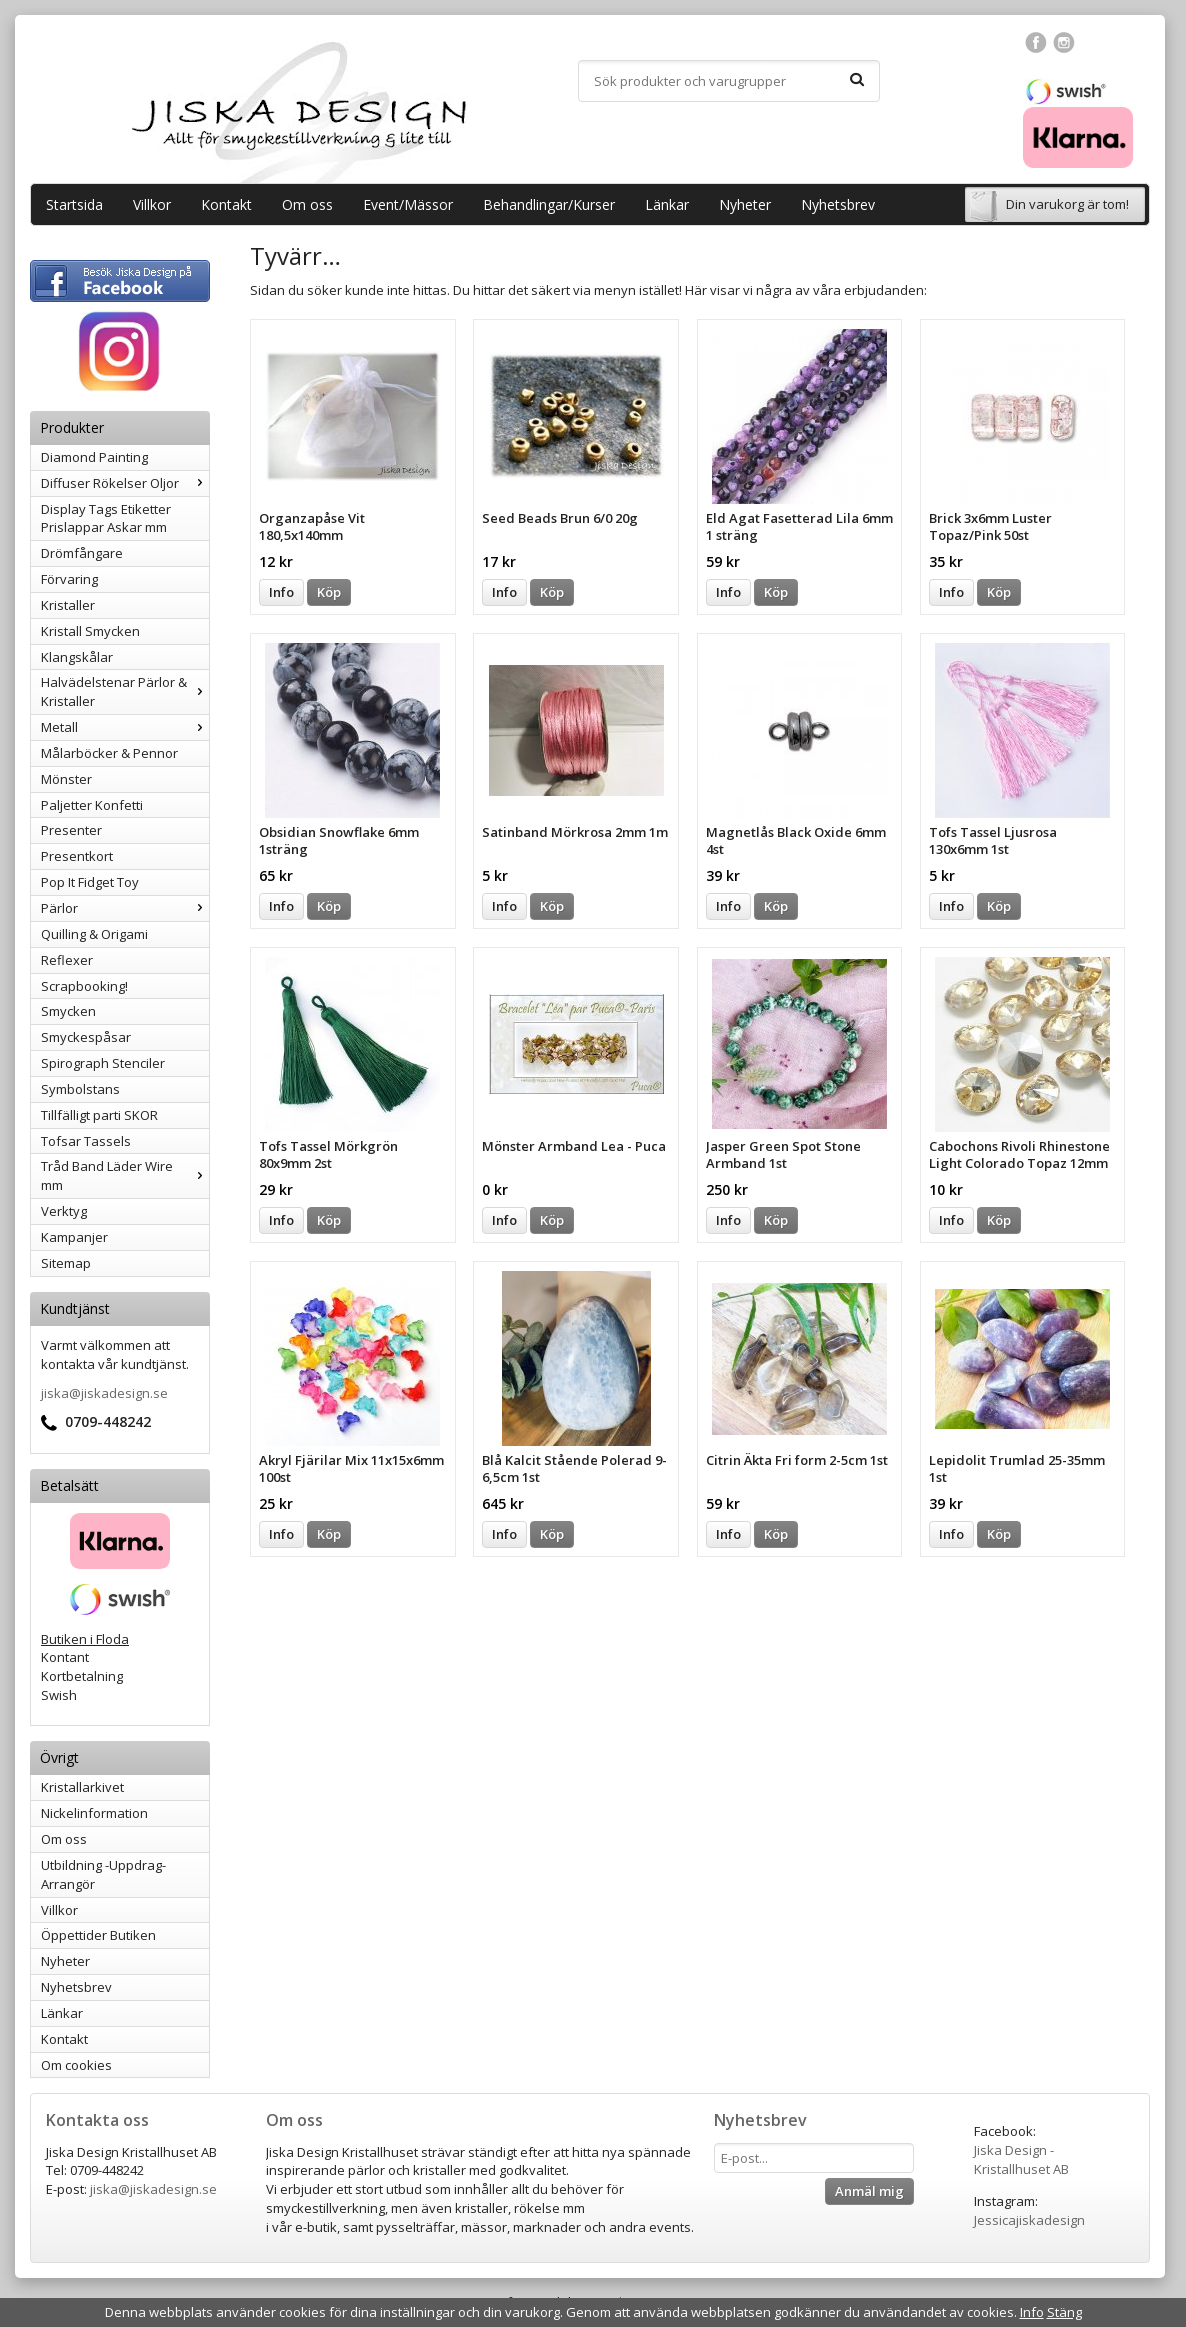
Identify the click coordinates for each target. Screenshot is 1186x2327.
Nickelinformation (94, 1813)
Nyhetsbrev (838, 204)
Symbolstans (80, 1089)
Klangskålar (77, 657)
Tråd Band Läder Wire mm (125, 1175)
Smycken (68, 1011)
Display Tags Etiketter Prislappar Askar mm (106, 518)
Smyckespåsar (86, 1037)
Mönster (66, 779)
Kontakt (226, 204)
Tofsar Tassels (86, 1141)
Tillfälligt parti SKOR (99, 1115)
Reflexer (67, 960)
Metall (125, 727)
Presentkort (77, 856)
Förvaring (69, 579)
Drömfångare (82, 553)
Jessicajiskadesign (1029, 2220)
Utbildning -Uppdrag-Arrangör (103, 1874)
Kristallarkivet (82, 1787)
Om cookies (76, 2065)
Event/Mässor (408, 204)
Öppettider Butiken (98, 1935)
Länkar (667, 204)
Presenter (71, 830)
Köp (329, 592)
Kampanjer (74, 1237)
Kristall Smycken (90, 631)
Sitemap (66, 1263)
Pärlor (125, 908)
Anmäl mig (869, 2191)
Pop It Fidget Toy (90, 882)
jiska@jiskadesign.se (104, 1393)
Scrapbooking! (84, 986)
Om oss (307, 204)
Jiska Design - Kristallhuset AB (1021, 2159)
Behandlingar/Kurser (549, 204)
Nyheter (745, 204)
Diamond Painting (94, 457)
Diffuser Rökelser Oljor (125, 483)
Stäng (1064, 2312)
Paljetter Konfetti (92, 805)
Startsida (74, 204)
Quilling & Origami (94, 934)
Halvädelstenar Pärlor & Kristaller (125, 691)
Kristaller (68, 605)
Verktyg (64, 1211)
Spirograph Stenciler (103, 1063)
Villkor (152, 204)
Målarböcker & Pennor (109, 753)
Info (281, 592)
